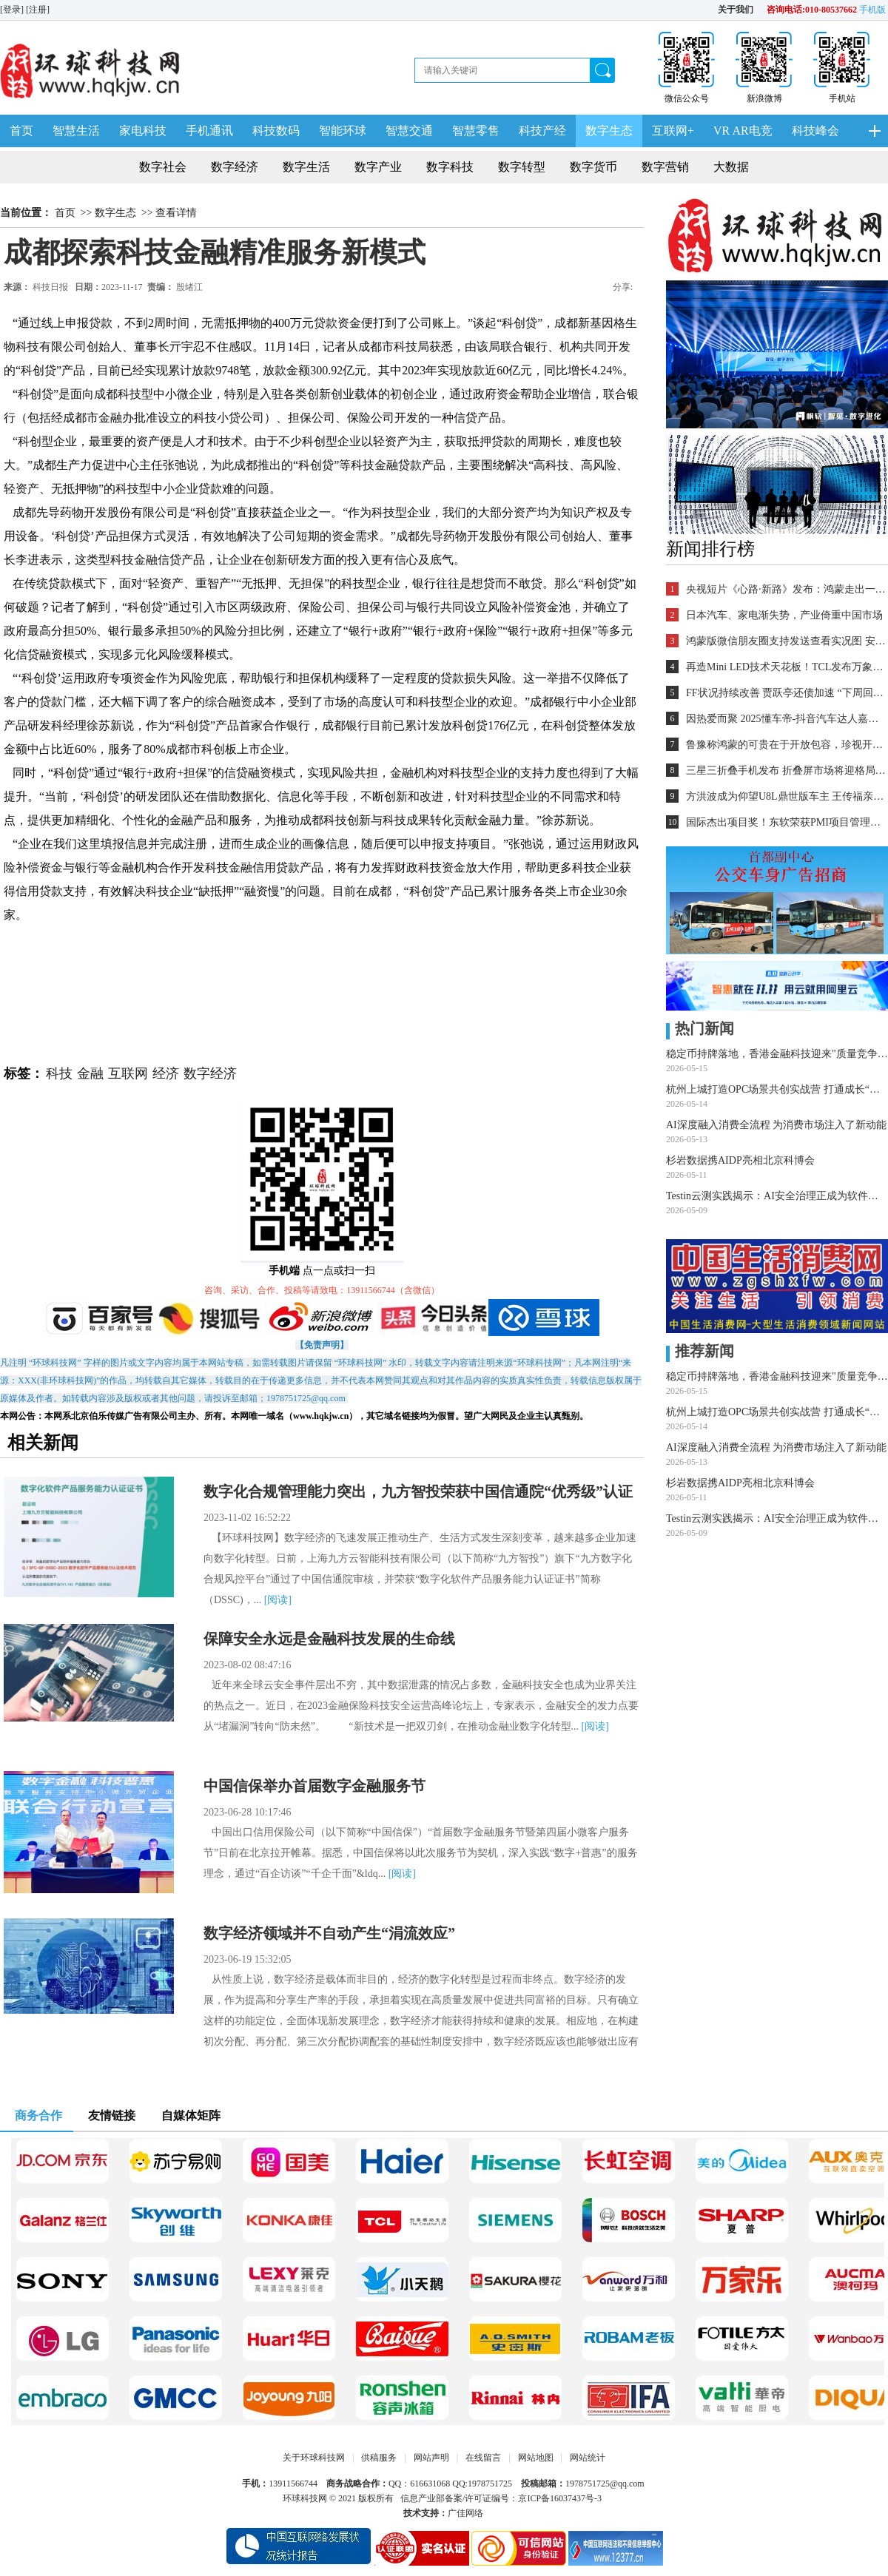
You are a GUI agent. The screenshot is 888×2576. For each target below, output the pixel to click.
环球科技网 (305, 2498)
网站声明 (431, 2457)
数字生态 (609, 130)
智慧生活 (76, 130)
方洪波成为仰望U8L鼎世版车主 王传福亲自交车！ (786, 796)
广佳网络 (465, 2513)
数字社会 (162, 167)
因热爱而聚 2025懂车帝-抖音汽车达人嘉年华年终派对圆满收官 (786, 718)
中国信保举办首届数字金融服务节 (315, 1786)
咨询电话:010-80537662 (812, 9)
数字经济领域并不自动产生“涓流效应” (329, 1933)
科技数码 (276, 130)
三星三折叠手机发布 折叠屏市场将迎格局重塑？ (786, 770)
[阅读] (278, 1599)
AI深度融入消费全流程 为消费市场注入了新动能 (776, 1124)
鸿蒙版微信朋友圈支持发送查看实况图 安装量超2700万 (786, 641)
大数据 (731, 167)
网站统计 (587, 2457)
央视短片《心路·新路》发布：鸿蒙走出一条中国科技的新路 (786, 589)
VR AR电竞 (743, 130)
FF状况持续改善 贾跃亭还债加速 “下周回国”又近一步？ (786, 692)
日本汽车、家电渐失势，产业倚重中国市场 (784, 615)
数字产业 (378, 167)
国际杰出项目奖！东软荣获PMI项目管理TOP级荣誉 (786, 822)
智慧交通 (409, 130)
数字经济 (234, 167)
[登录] (13, 9)
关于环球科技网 (314, 2457)
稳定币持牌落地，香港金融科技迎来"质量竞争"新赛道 (777, 1053)
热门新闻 (700, 1028)
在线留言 (483, 2457)
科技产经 (542, 130)
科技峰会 (815, 130)
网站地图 (536, 2457)
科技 (59, 1073)
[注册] (39, 9)
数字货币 (593, 167)
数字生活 (306, 167)
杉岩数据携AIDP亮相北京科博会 (740, 1160)
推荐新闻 (700, 1351)
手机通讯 (209, 130)
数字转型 (521, 167)
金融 (90, 1073)
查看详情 (176, 212)
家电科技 (142, 130)
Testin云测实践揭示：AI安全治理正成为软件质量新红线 (777, 1195)
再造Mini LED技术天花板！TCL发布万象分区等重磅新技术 (786, 666)
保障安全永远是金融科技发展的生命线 (329, 1639)
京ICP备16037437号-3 (560, 2498)
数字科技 (450, 167)
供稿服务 (379, 2457)
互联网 (128, 1073)
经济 (165, 1073)
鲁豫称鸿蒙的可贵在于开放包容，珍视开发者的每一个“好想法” (786, 744)
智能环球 (342, 130)
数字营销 (665, 167)
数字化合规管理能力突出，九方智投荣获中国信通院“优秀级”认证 (418, 1491)
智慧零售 (476, 130)
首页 (21, 130)
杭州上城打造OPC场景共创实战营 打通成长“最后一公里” (777, 1089)
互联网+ (673, 130)
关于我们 (735, 9)
